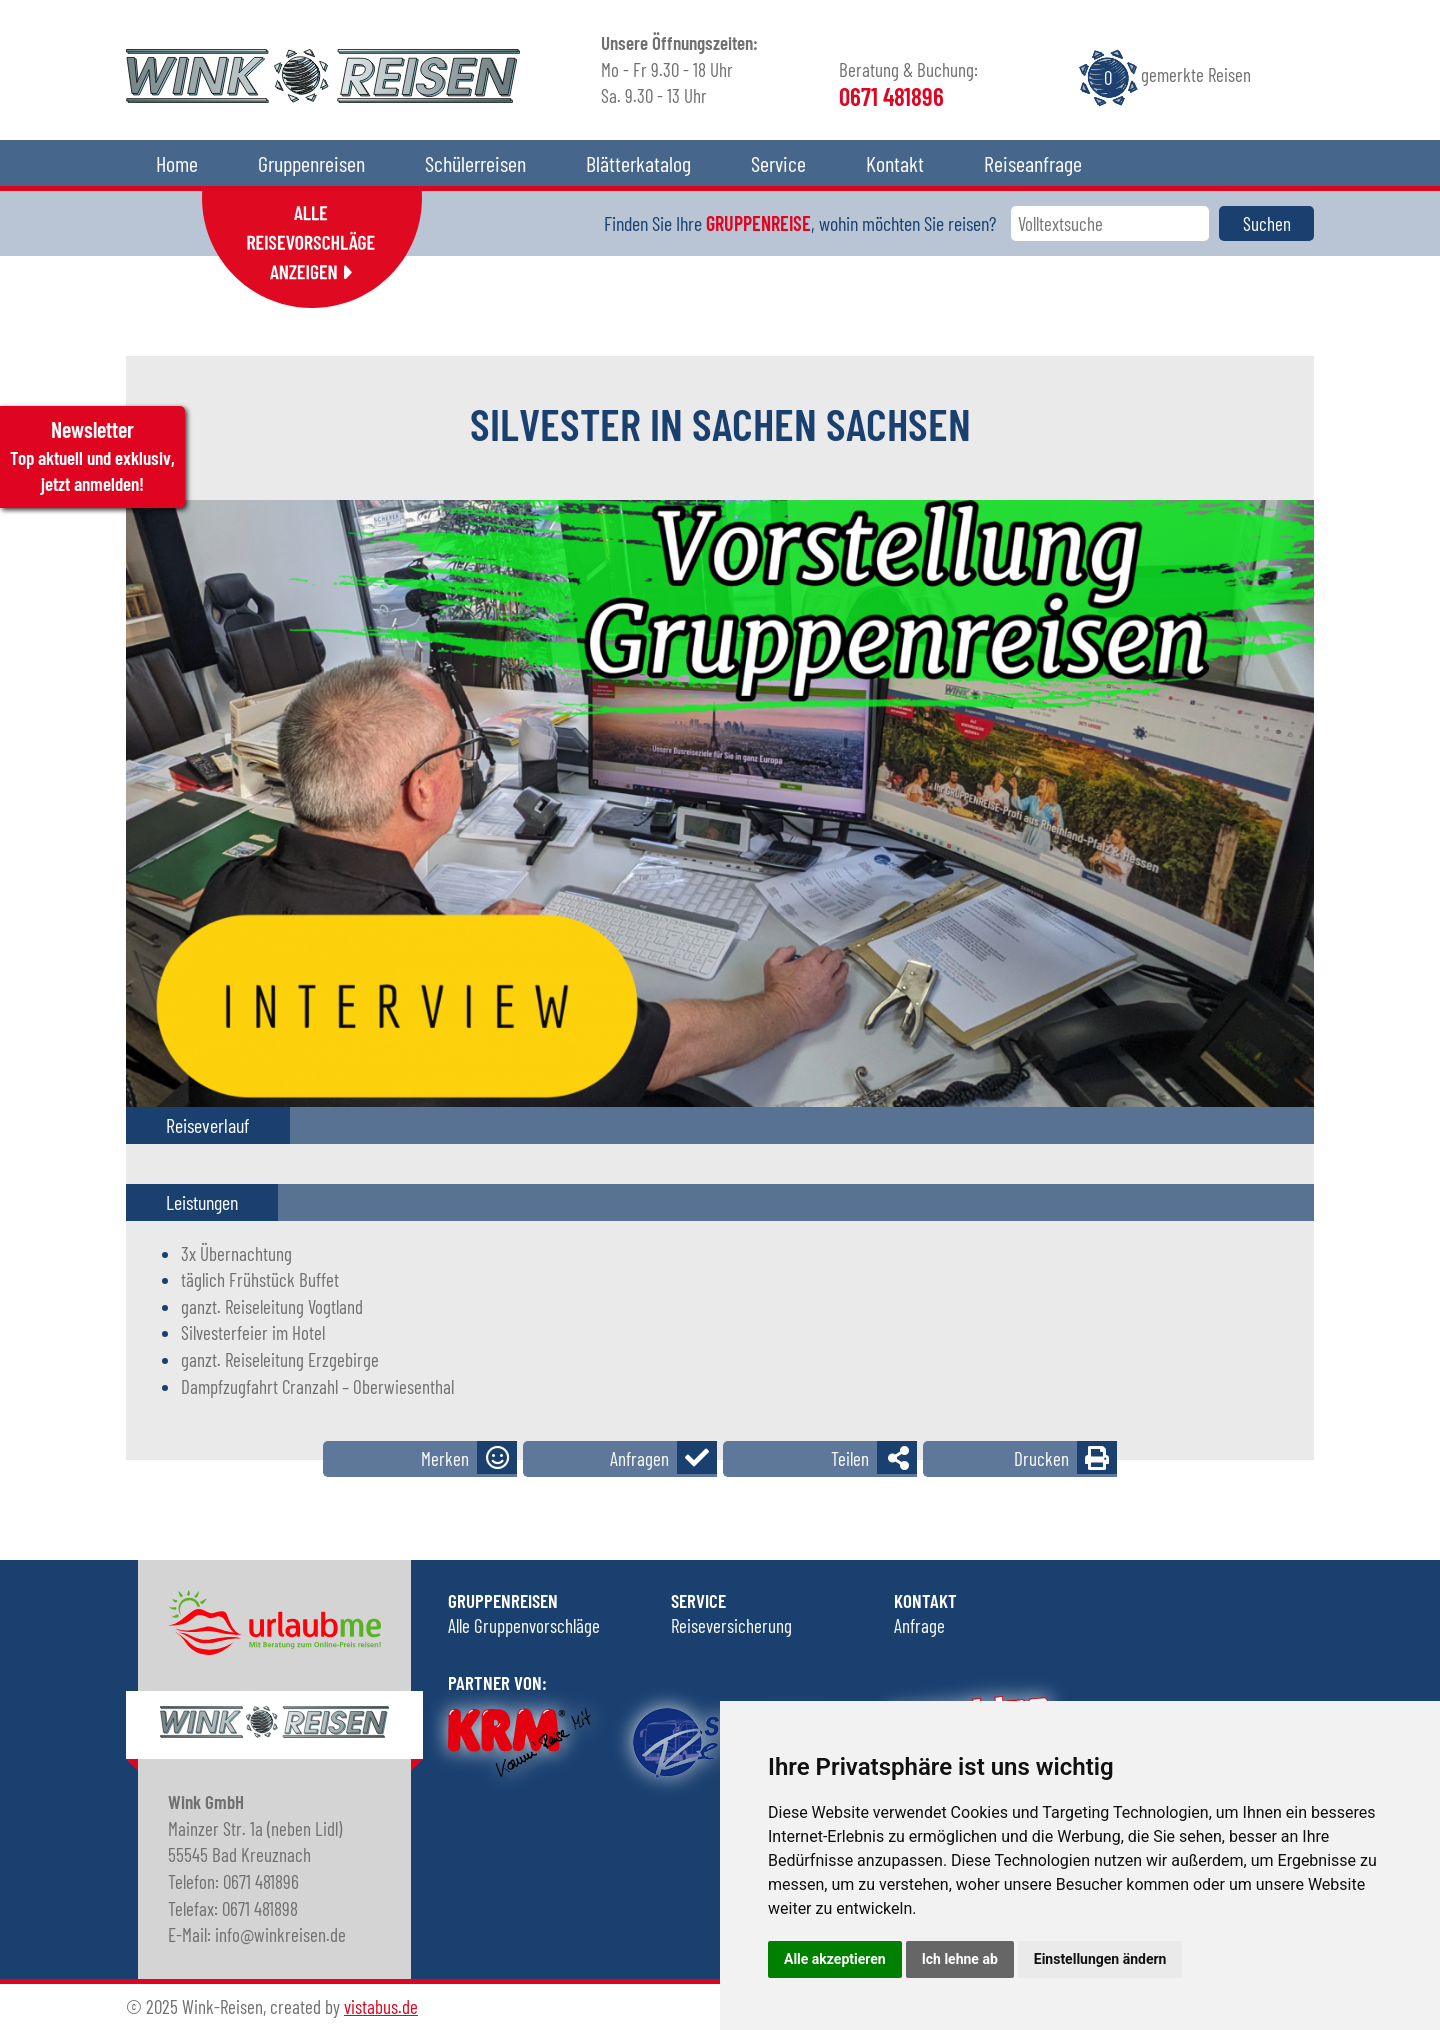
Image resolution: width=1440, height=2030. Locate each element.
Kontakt (895, 163)
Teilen (850, 1458)
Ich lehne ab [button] (960, 1959)
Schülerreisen (475, 163)
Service (778, 163)
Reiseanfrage (1033, 163)
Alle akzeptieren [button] (835, 1959)
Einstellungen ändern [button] (1100, 1959)
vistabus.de (381, 2006)
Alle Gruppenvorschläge (524, 1625)
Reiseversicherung (731, 1625)
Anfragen (639, 1458)
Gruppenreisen (311, 163)
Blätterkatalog (638, 163)
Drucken (1041, 1458)
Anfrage (919, 1625)
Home (177, 163)
